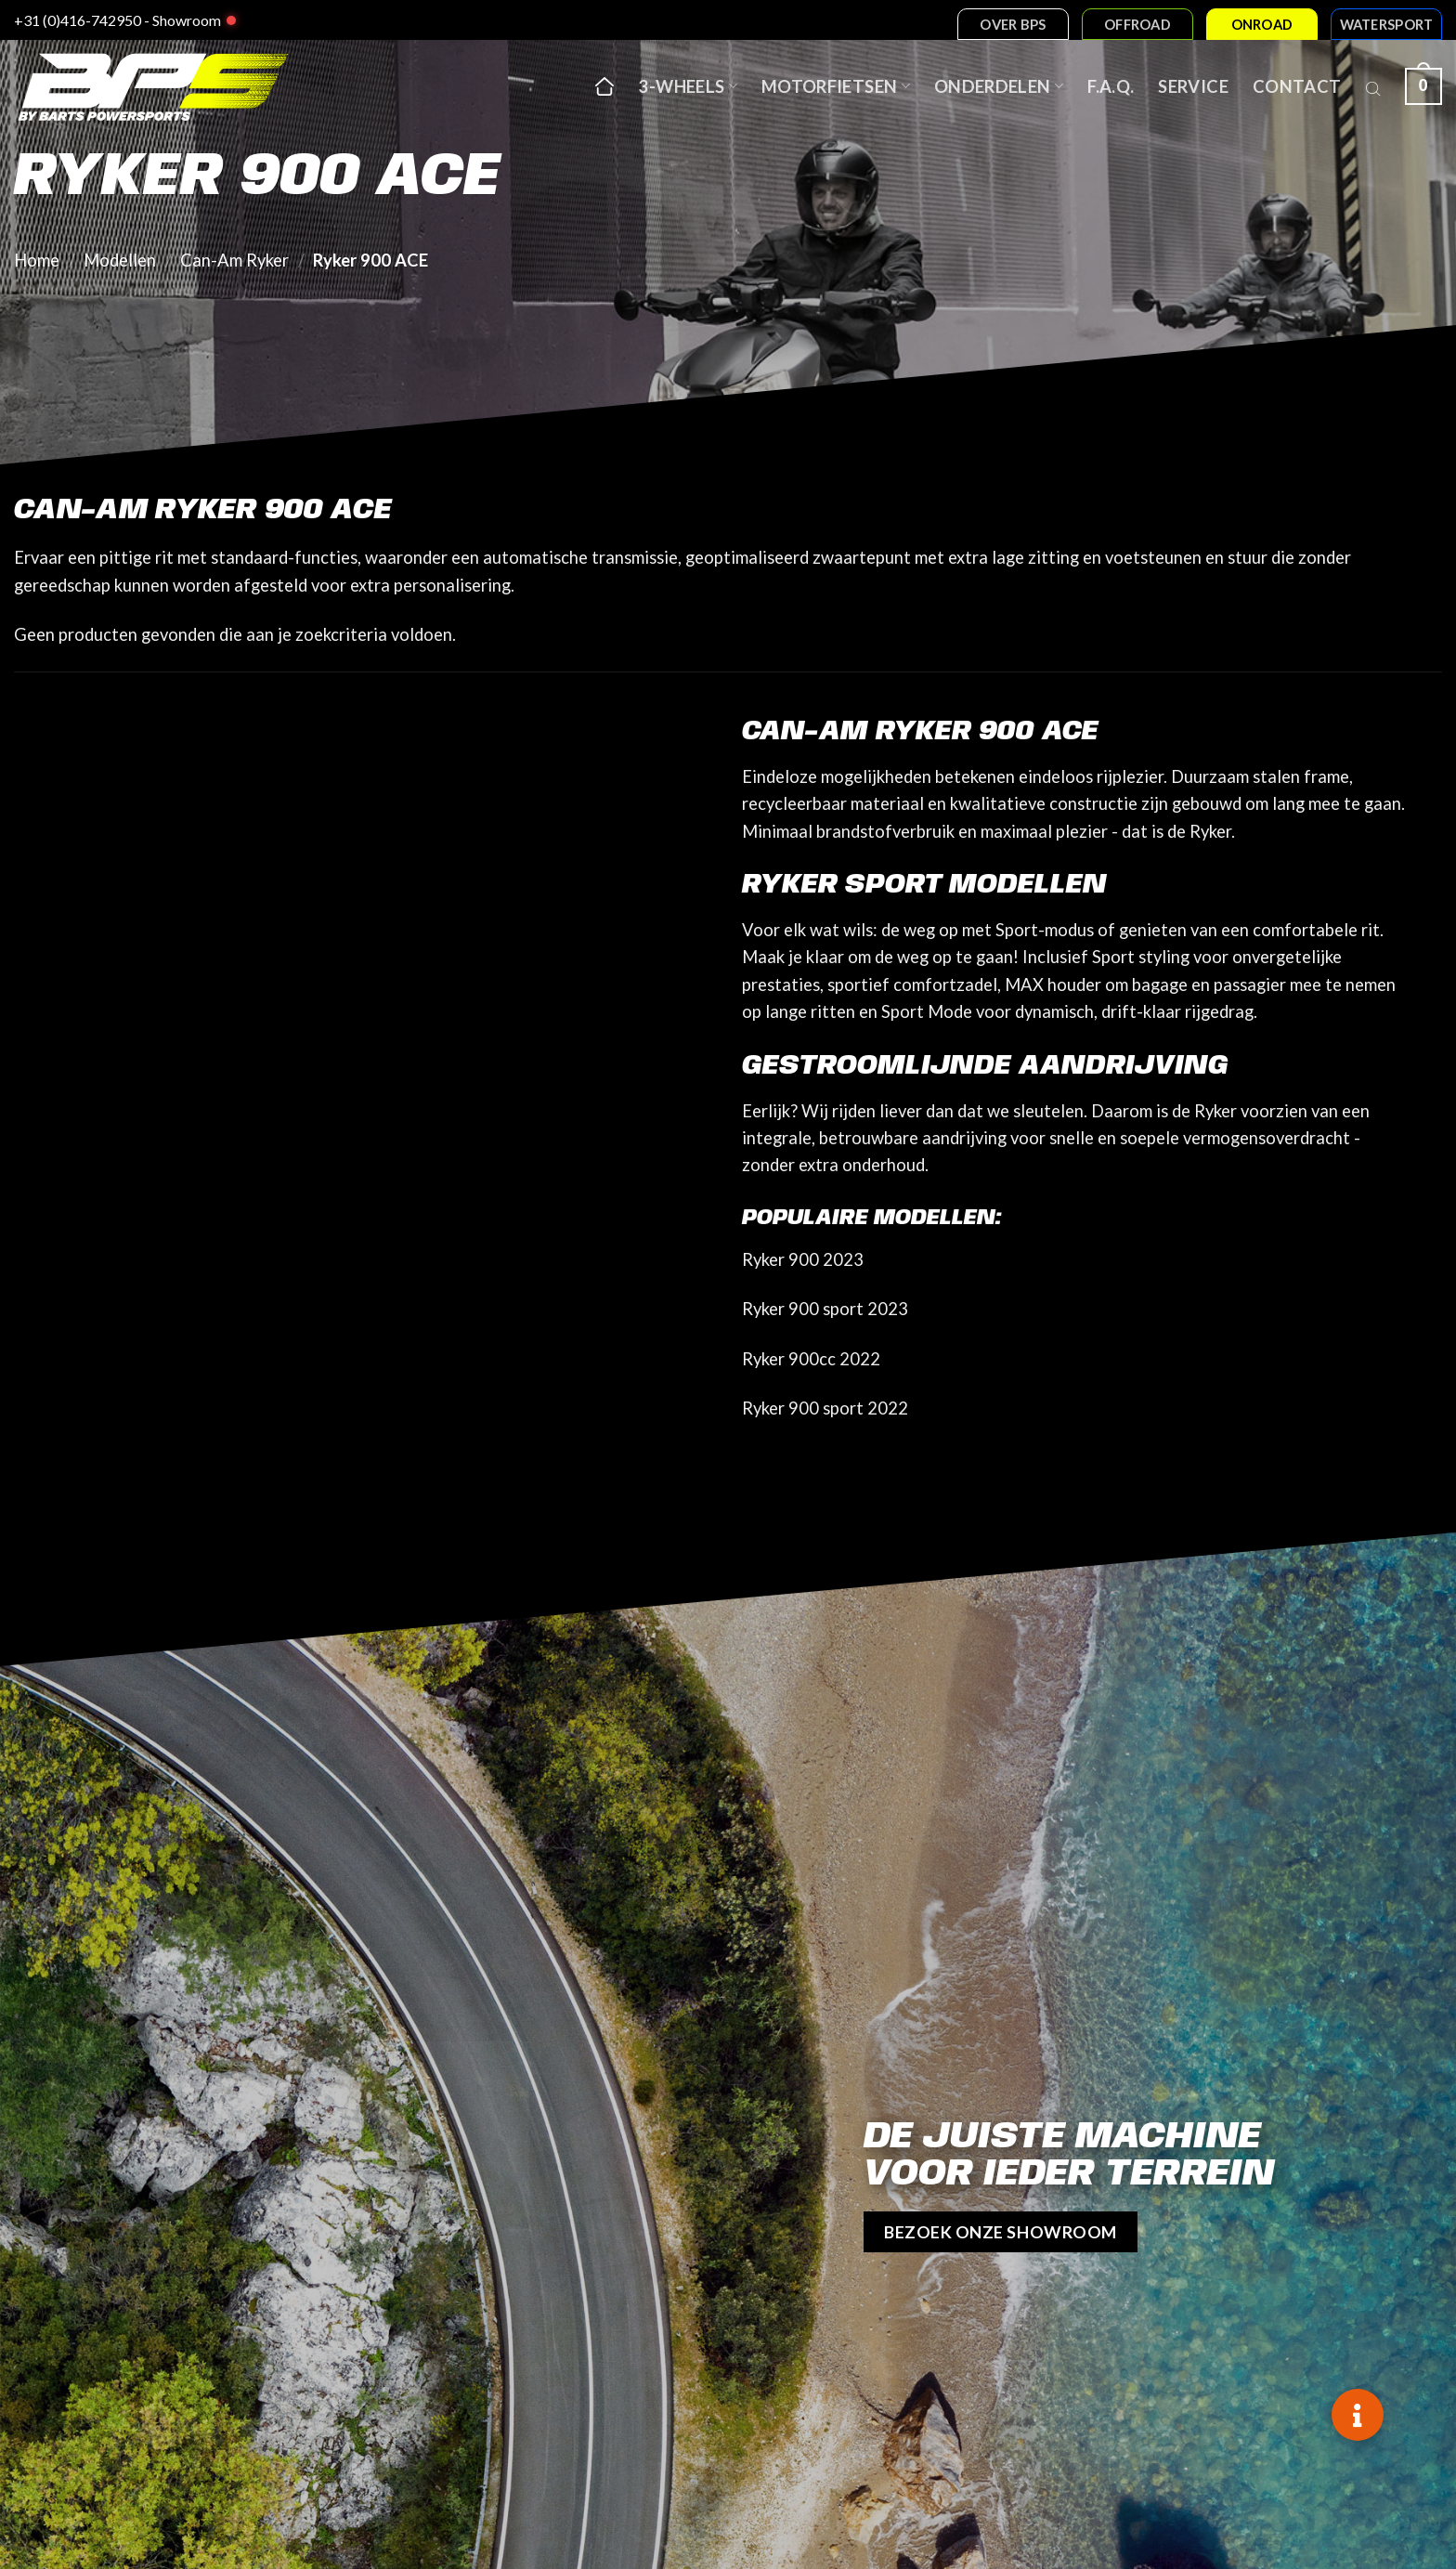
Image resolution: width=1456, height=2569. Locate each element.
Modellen (120, 260)
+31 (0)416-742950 (77, 20)
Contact (1297, 86)
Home (36, 260)
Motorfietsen (835, 86)
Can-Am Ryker (234, 260)
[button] (1358, 2415)
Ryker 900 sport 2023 (825, 1308)
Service (1193, 86)
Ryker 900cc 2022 (811, 1359)
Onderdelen (998, 86)
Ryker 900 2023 (803, 1259)
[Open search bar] (1373, 86)
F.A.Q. (1110, 86)
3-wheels (687, 86)
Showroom (186, 20)
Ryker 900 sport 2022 (825, 1408)
